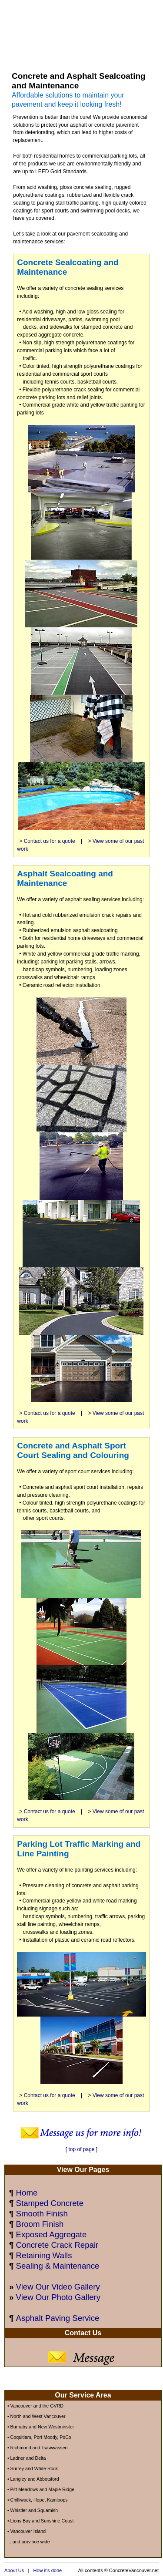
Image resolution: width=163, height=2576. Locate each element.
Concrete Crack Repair (57, 2244)
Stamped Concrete (50, 2203)
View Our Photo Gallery (58, 2297)
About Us (14, 2570)
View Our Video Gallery (58, 2286)
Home (27, 2192)
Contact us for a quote (49, 841)
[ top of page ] (81, 2149)
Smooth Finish (42, 2213)
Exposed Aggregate (51, 2234)
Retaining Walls (44, 2255)
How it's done (47, 2570)
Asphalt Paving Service (58, 2318)
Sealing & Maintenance (58, 2265)
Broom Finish (40, 2224)
